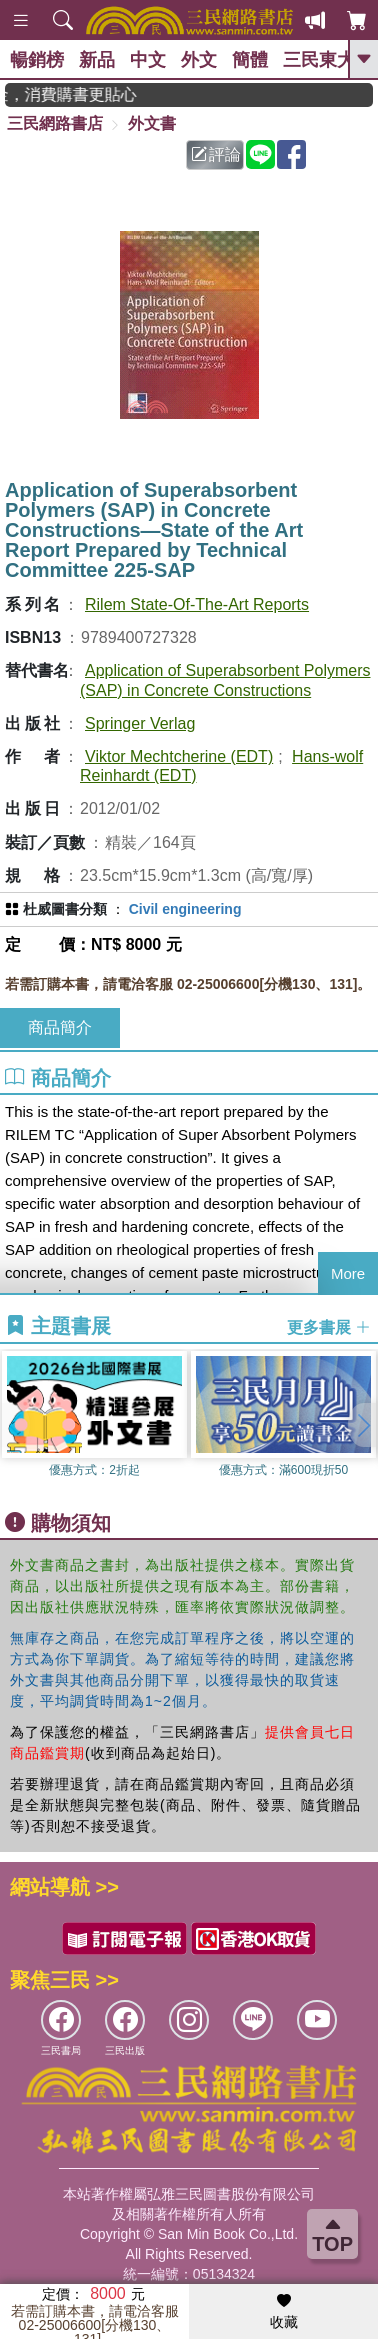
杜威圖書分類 (65, 909)
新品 (97, 60)
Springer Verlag (140, 723)
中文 (148, 60)
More (348, 1273)
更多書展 (329, 1326)
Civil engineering (185, 909)
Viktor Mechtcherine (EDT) (179, 756)
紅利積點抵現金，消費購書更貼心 (85, 94)
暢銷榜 (37, 60)
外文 (199, 60)
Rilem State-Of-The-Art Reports (197, 604)
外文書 (152, 123)
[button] (363, 1425)
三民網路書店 (55, 123)
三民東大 (319, 60)
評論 (216, 154)
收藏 (284, 2312)
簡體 (250, 60)
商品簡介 (60, 1027)
